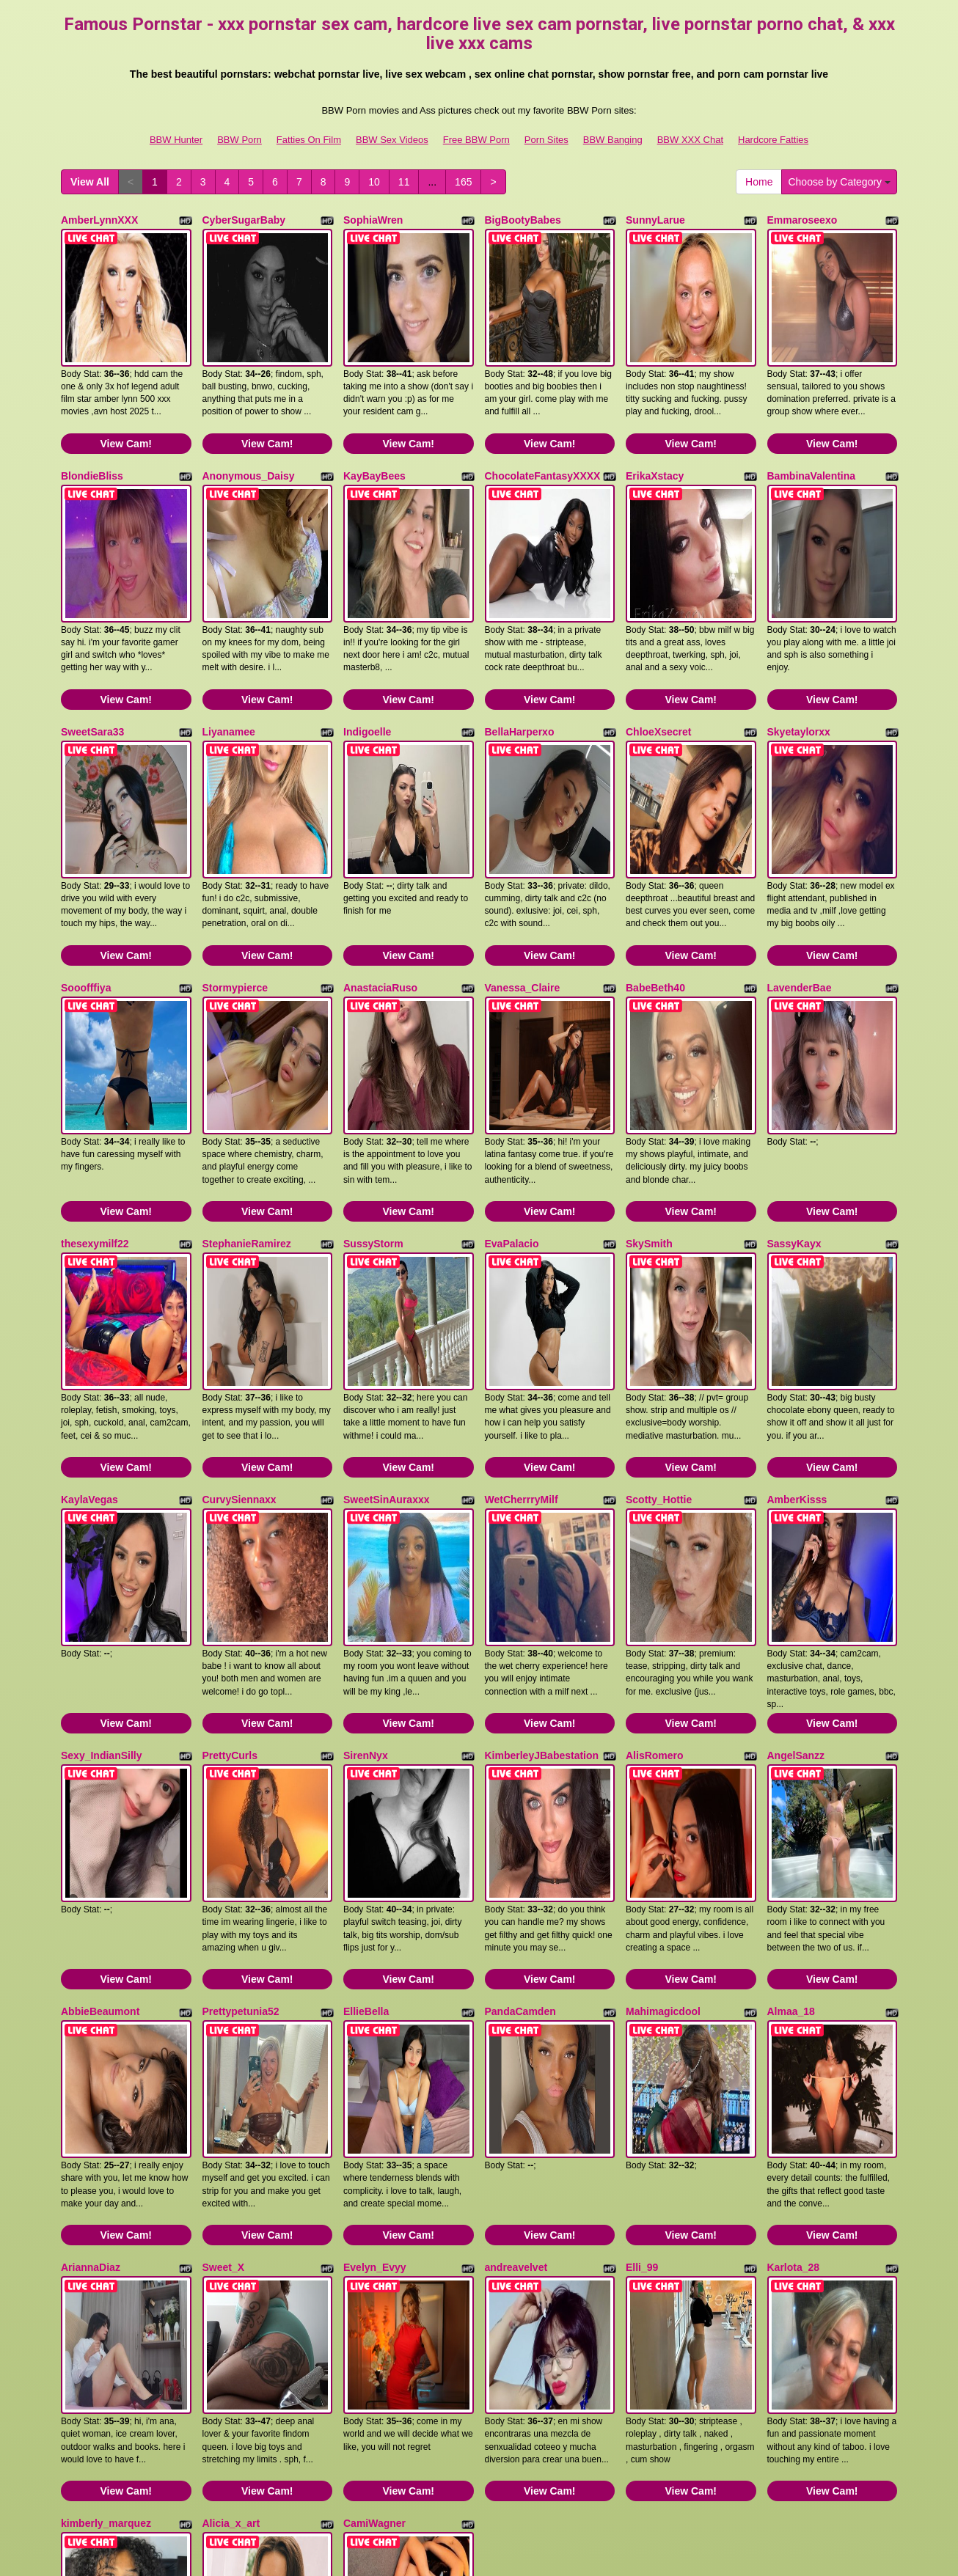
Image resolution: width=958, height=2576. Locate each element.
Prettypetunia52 (240, 1719)
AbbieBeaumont (100, 1719)
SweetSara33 (92, 648)
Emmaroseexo (802, 220)
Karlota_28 (793, 1933)
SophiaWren (373, 220)
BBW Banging (613, 139)
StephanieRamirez (246, 1076)
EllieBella (366, 1719)
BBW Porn (239, 139)
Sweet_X (223, 1933)
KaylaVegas (89, 1290)
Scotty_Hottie (659, 1290)
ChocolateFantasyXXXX (543, 434)
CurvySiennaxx (239, 1290)
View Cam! (126, 402)
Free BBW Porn (476, 139)
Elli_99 (642, 1933)
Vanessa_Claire (522, 862)
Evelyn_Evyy (374, 1933)
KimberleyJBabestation (542, 1505)
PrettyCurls (229, 1505)
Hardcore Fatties (773, 139)
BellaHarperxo (520, 648)
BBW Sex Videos (392, 139)
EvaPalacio (512, 1076)
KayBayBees (374, 434)
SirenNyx (365, 1505)
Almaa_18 (791, 1719)
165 (463, 182)
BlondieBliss (92, 434)
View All (89, 182)
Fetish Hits (459, 2542)
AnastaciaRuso (380, 862)
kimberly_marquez (106, 2147)
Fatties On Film (309, 139)
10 (374, 182)
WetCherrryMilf (521, 1290)
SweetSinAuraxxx (386, 1290)
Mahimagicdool (663, 1719)
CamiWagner (374, 2147)
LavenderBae (799, 862)
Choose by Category (839, 182)
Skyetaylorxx (798, 648)
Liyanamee (228, 648)
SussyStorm (373, 1076)
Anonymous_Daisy (248, 434)
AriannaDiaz (90, 1933)
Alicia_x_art (231, 2147)
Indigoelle (367, 648)
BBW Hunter (176, 139)
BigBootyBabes (523, 220)
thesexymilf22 (95, 1076)
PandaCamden (520, 1719)
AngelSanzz (796, 1505)
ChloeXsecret (658, 648)
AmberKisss (797, 1290)
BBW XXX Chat (690, 139)
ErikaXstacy (655, 434)
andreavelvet (516, 1933)
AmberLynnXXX (99, 220)
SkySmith (649, 1076)
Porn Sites (546, 139)
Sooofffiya (86, 862)
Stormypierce (235, 862)
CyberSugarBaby (244, 220)
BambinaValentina (811, 434)
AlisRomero (655, 1505)
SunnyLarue (655, 220)
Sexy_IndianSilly (101, 1505)
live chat (769, 2436)
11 (404, 182)
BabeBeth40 (655, 862)
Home (758, 182)
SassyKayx (794, 1076)
